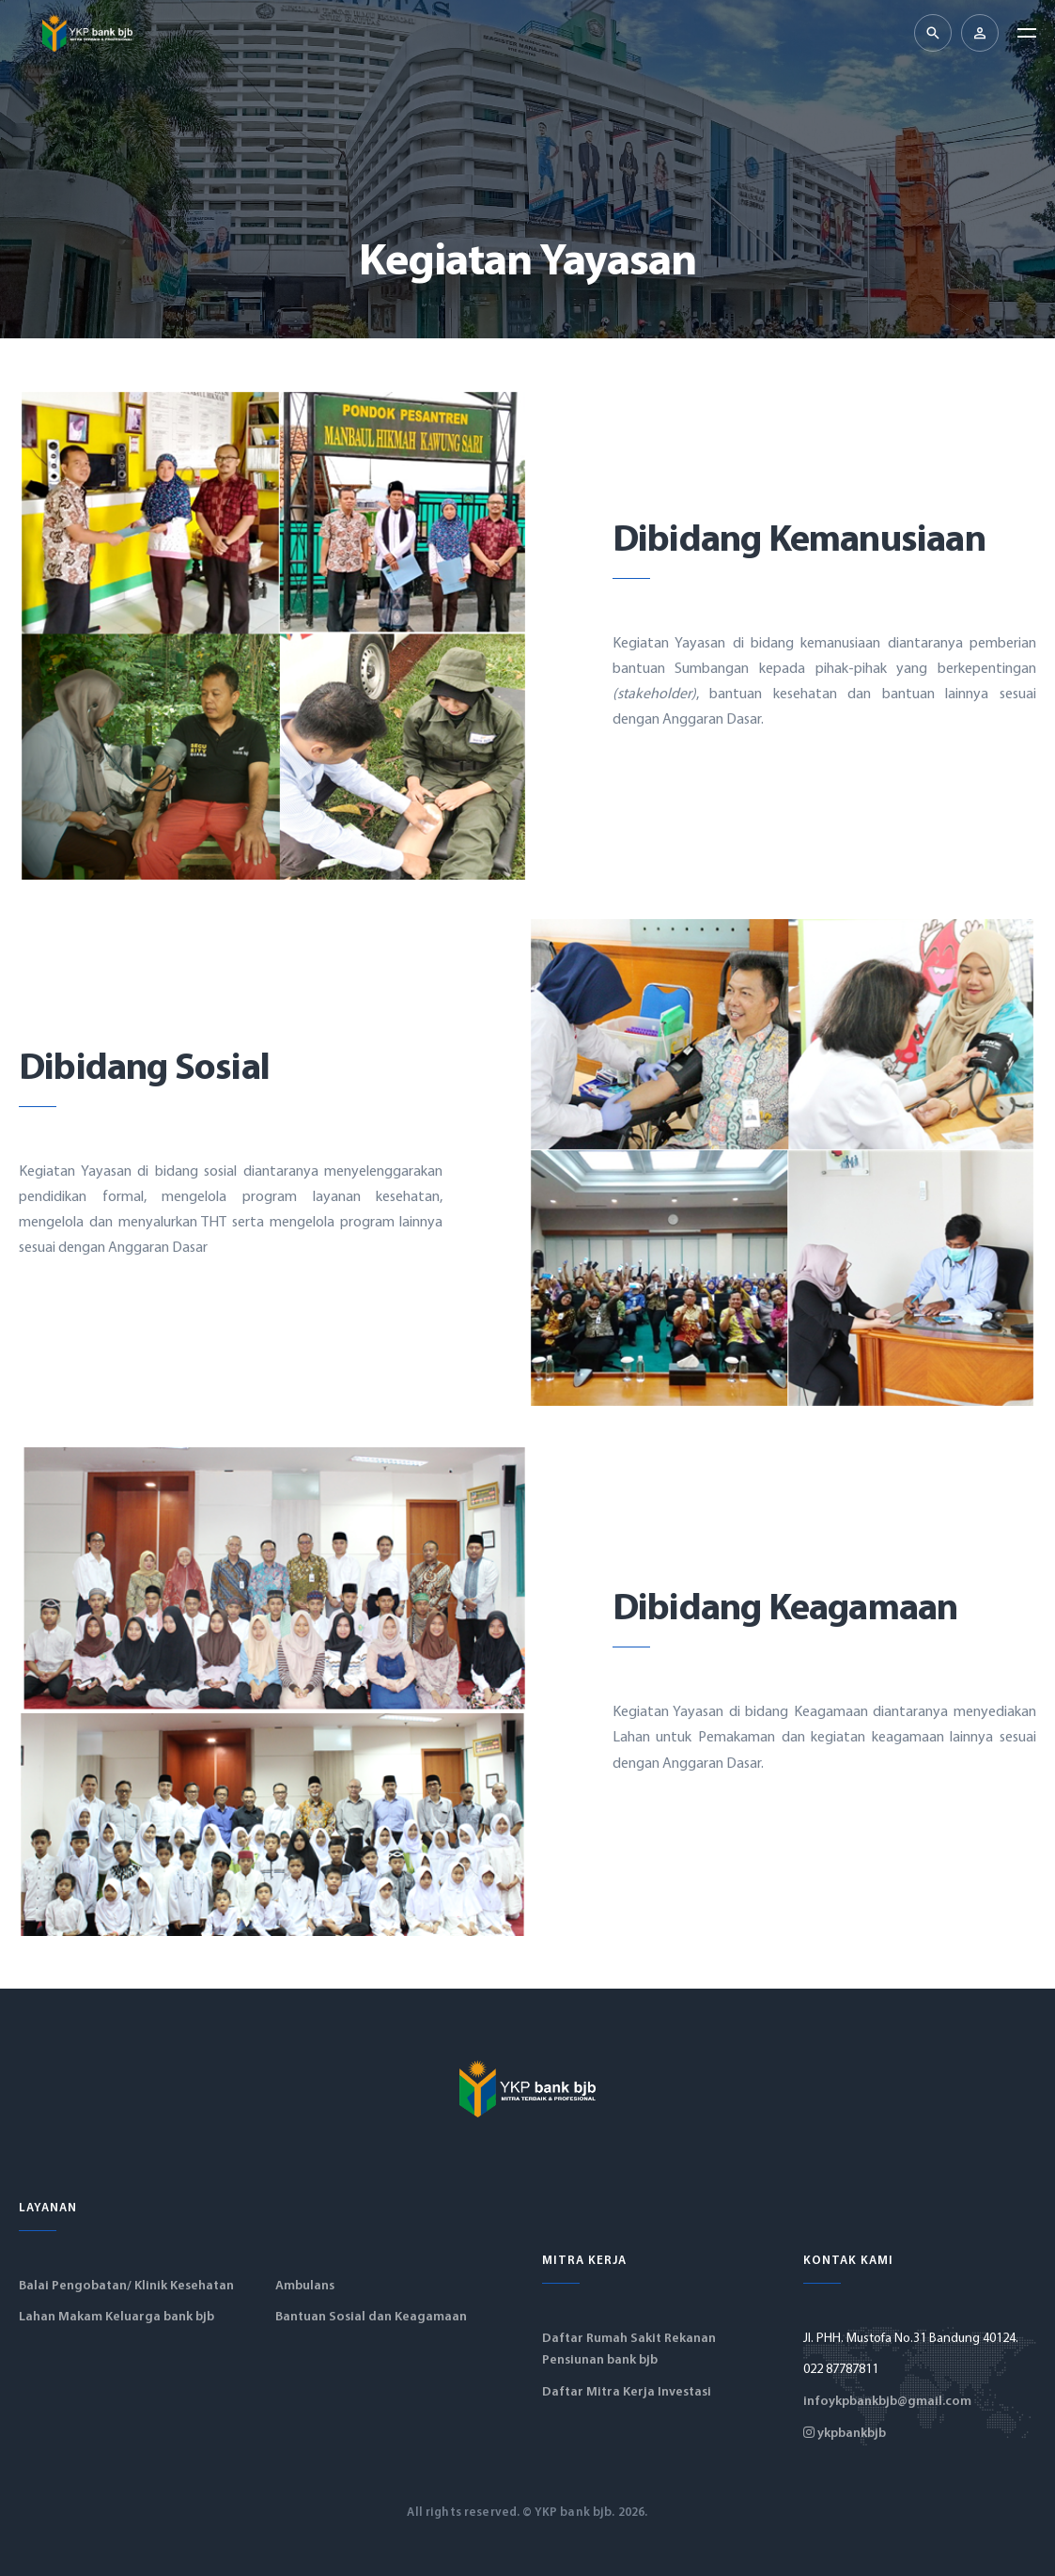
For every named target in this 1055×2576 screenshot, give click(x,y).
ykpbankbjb (844, 2434)
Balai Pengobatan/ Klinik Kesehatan (126, 2286)
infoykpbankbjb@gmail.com (887, 2402)
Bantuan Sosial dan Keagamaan (371, 2317)
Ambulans (304, 2286)
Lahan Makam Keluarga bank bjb (116, 2317)
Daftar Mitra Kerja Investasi (626, 2392)
